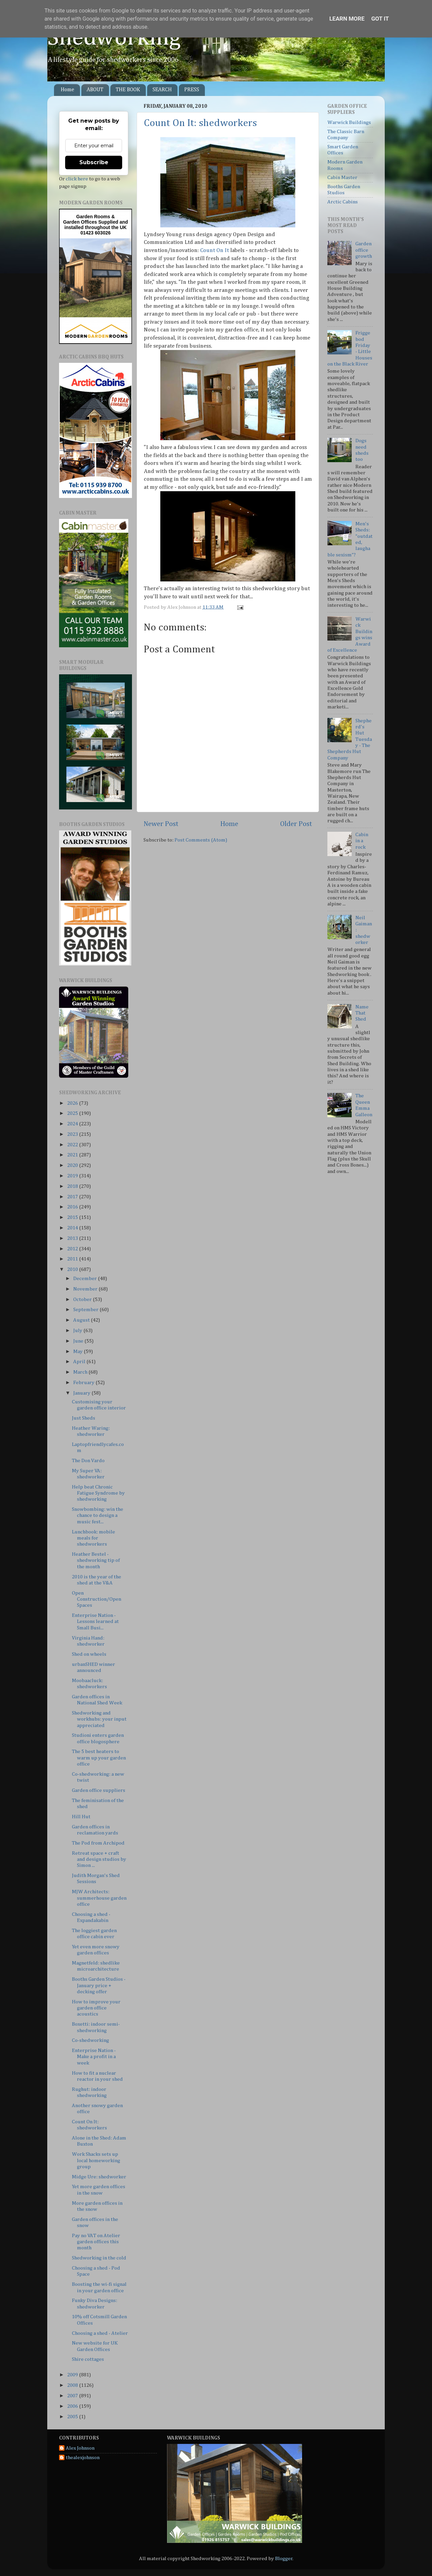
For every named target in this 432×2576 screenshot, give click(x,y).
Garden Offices (80, 222)
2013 (73, 1238)
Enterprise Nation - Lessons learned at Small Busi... (95, 1621)
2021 (73, 1154)
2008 (73, 2385)
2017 (73, 1196)
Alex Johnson (80, 2448)
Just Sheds (83, 1418)
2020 (73, 1165)
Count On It (214, 250)
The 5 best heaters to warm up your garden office (99, 1758)
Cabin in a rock (361, 841)
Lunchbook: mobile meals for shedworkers (93, 1538)
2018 (73, 1186)
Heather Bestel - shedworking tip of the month (96, 1560)
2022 (73, 1144)
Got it (380, 18)
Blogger (284, 2558)
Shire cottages (88, 2359)
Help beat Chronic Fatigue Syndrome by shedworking (98, 1493)
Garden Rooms (93, 216)
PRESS (191, 90)
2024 (73, 1123)
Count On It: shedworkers (200, 123)
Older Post (296, 824)
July (78, 1330)
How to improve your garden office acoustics (96, 2008)
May (78, 1351)
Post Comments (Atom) (200, 840)
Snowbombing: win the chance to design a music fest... (97, 1515)
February (84, 1382)
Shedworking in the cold (99, 2257)
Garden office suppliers (98, 1790)
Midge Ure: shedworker (99, 2176)
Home (67, 90)
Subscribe (93, 162)
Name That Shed (362, 1013)
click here (77, 178)
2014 (73, 1227)
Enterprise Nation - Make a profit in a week (94, 2057)
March (80, 1372)
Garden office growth (363, 250)
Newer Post (161, 824)
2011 (73, 1258)
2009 (73, 2374)
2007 (73, 2395)
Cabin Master (342, 177)
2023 (73, 1134)
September (86, 1309)
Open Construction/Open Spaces (96, 1599)
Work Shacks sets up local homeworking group (96, 2160)
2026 (73, 1103)
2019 (73, 1175)
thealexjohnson (83, 2457)
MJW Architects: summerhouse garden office (99, 1898)
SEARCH (162, 90)
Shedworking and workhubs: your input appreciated (99, 1719)
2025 (73, 1113)
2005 (73, 2416)
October (83, 1299)
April (79, 1361)
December (85, 1278)
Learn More (346, 18)
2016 (73, 1206)
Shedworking (114, 38)
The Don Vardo (88, 1460)
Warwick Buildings (349, 122)
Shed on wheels (89, 1654)
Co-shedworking (90, 2040)
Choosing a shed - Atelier (100, 2333)
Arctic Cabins (342, 201)
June (78, 1341)
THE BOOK (128, 90)
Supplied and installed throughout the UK (96, 224)
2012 (73, 1248)
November (86, 1289)
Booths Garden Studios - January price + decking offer (99, 1985)
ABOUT (95, 90)
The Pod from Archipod (98, 1843)
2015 (73, 1217)
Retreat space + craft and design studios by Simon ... (99, 1859)
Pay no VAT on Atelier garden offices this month (96, 2242)
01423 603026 (95, 232)
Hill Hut (81, 1816)
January (82, 1393)
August (82, 1320)
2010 (73, 1269)
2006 (73, 2406)
